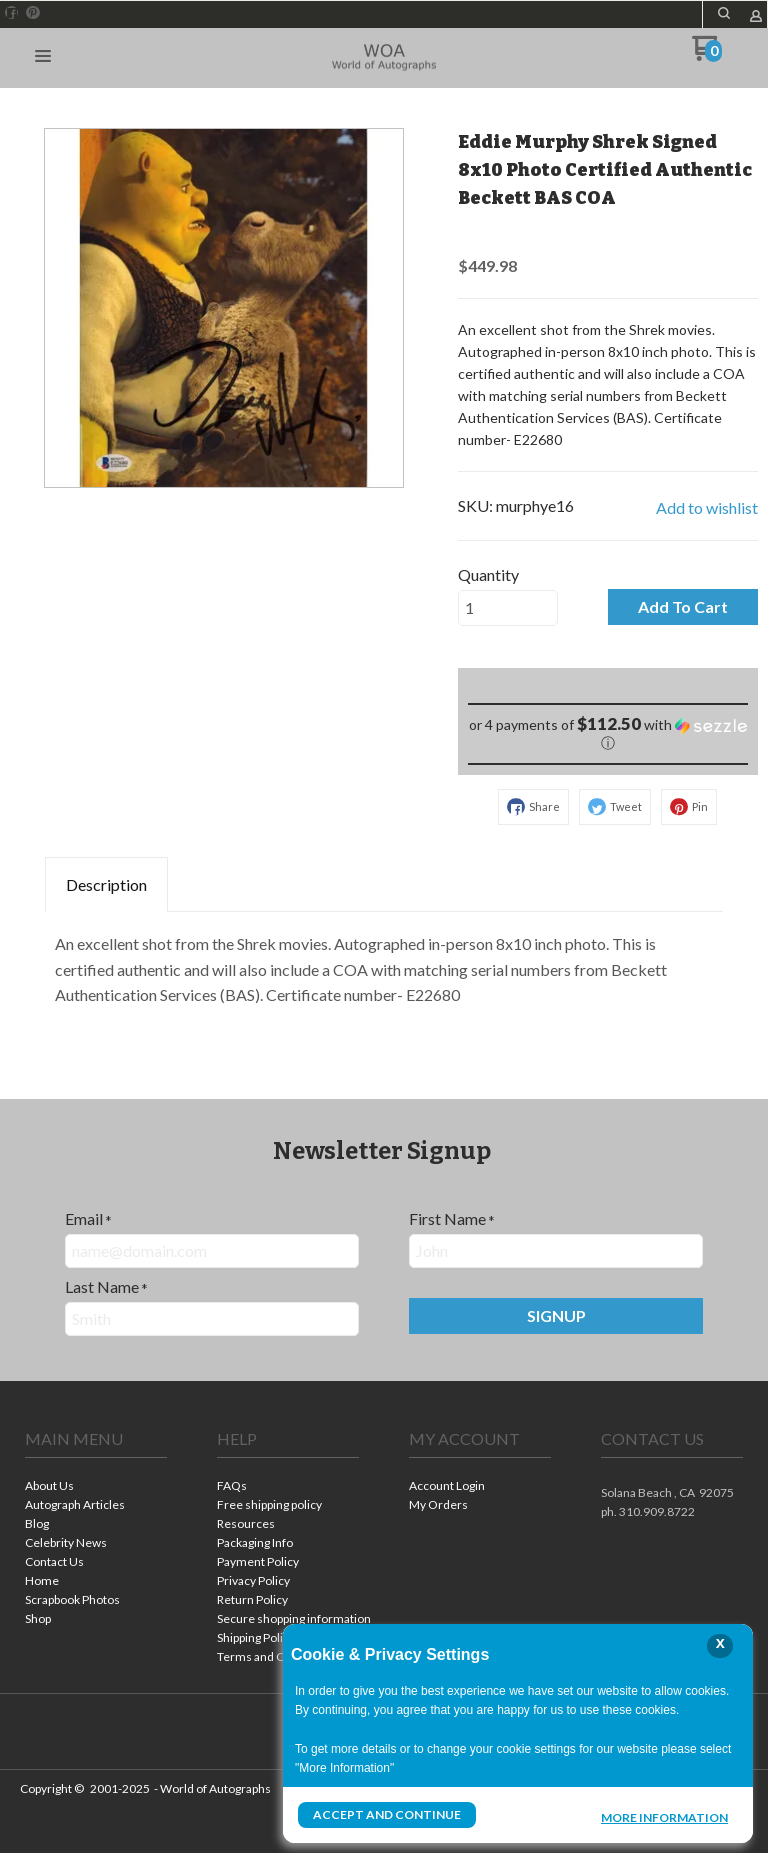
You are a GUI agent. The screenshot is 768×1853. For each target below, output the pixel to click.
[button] (43, 57)
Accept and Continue (387, 1814)
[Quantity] (508, 608)
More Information (664, 1817)
